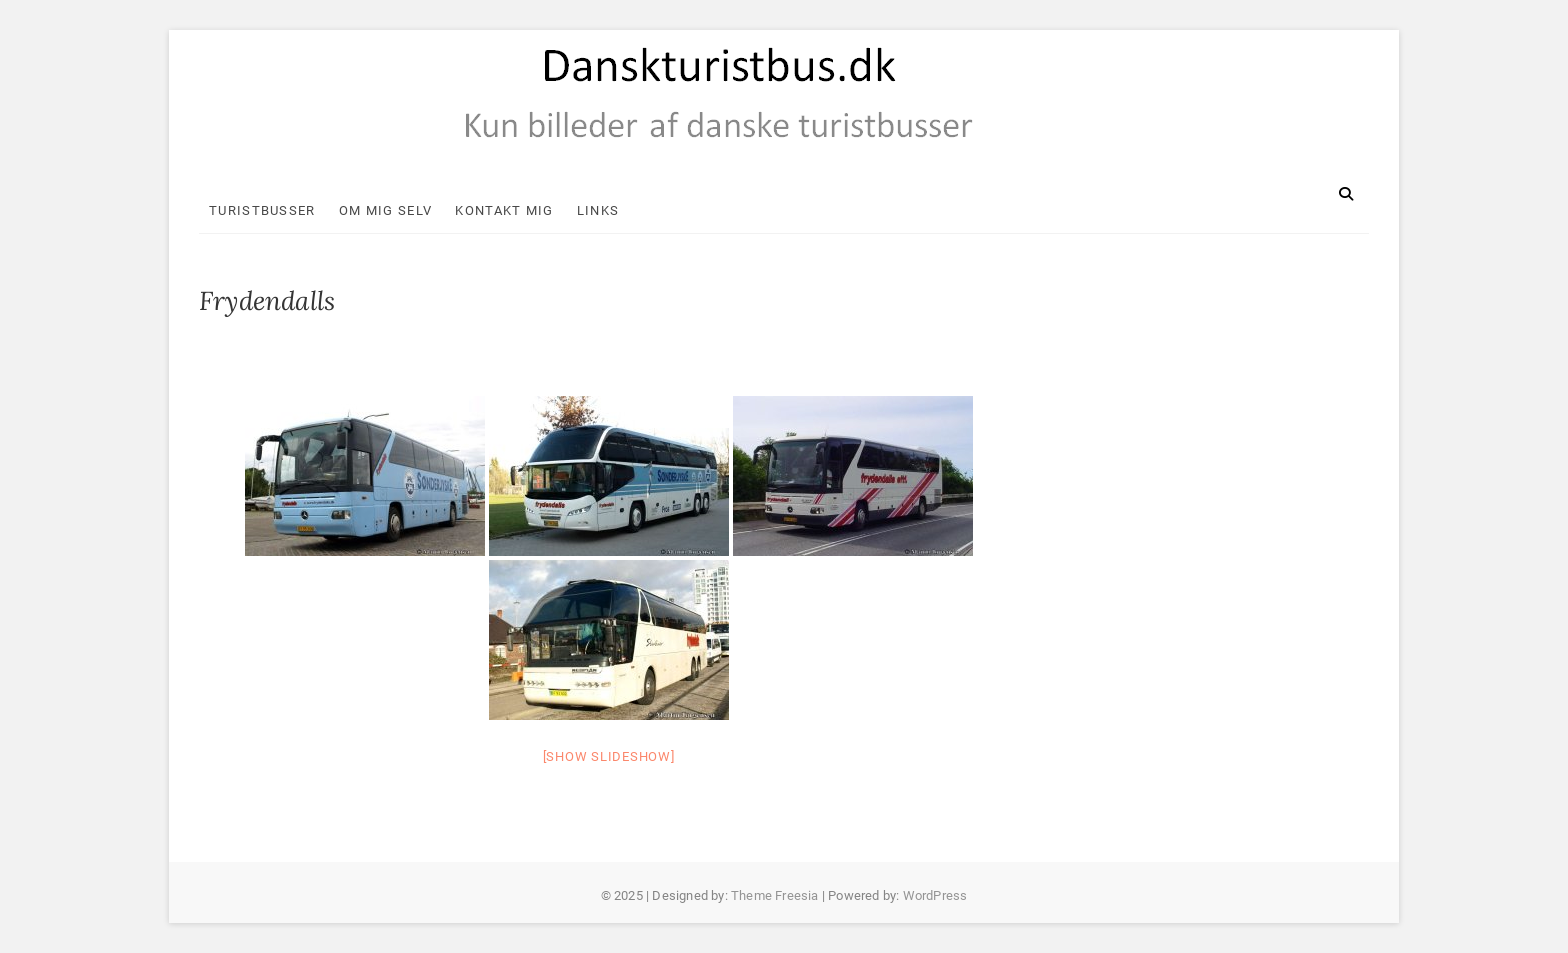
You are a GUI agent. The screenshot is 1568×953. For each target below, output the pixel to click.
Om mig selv (385, 210)
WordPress (935, 895)
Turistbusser (262, 210)
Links (598, 210)
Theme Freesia (775, 895)
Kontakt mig (504, 210)
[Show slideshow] (609, 756)
